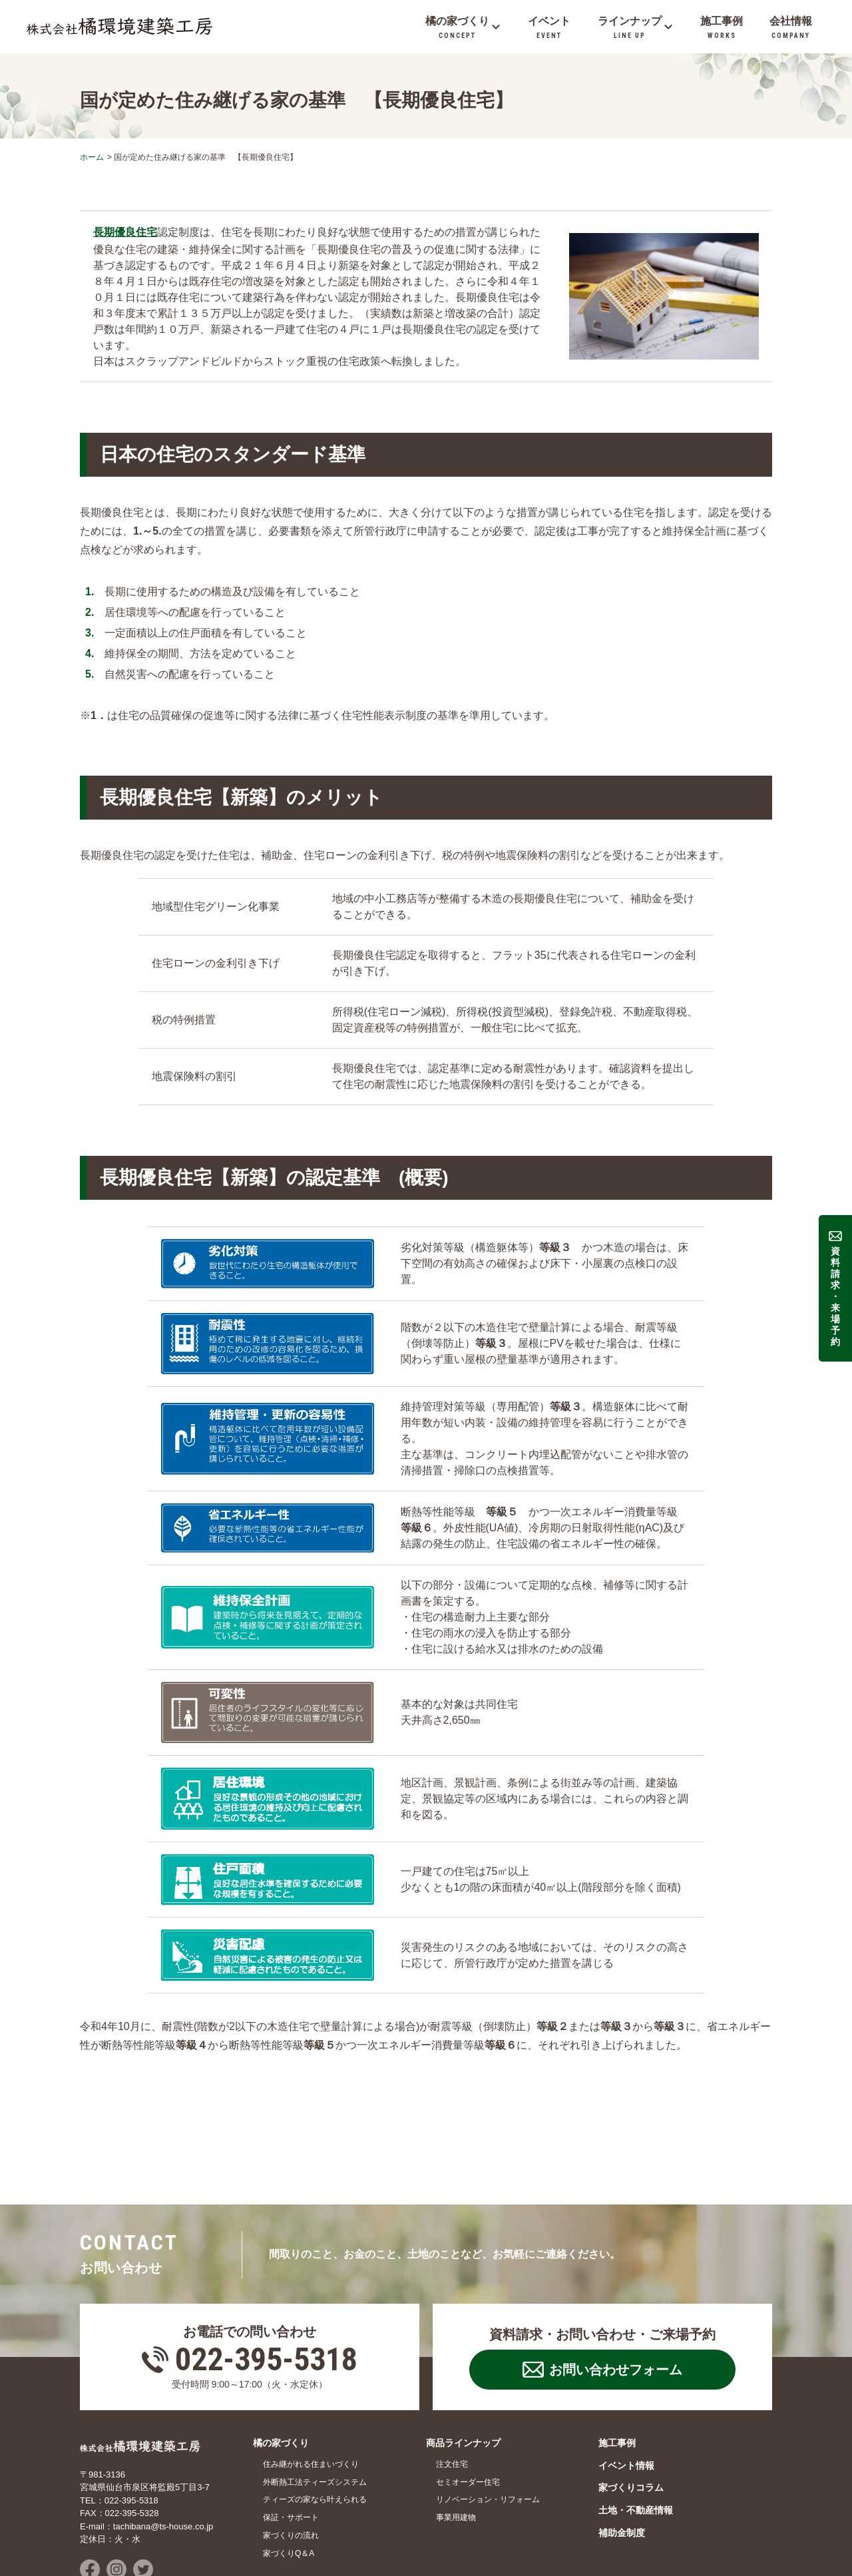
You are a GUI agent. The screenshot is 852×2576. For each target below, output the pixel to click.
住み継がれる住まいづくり (311, 2367)
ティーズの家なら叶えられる (315, 2403)
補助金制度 (621, 2436)
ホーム (92, 157)
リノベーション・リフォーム (488, 2403)
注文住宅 (452, 2367)
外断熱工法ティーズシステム (315, 2385)
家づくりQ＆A (288, 2456)
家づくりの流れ (291, 2439)
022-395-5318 (266, 2263)
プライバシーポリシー (226, 2541)
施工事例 (617, 2346)
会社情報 (96, 2541)
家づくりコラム (631, 2391)
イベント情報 (626, 2369)
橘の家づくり (281, 2346)
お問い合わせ (149, 2541)
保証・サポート (291, 2421)
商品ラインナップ (463, 2346)
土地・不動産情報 (635, 2413)
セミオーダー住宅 (468, 2385)
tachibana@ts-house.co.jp (163, 2430)
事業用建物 (456, 2421)
